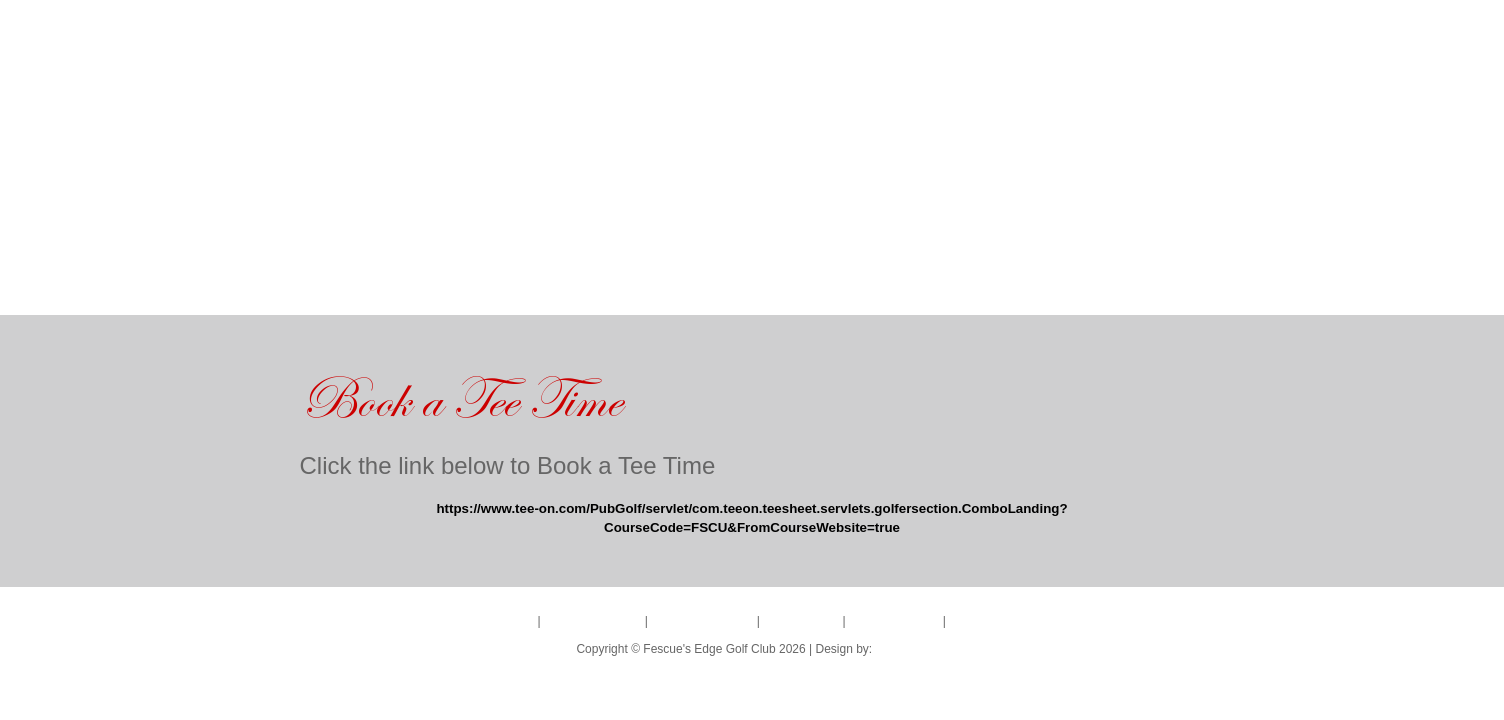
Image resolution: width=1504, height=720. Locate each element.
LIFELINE (902, 649)
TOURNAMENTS (572, 286)
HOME (310, 286)
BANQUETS (702, 286)
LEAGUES (960, 286)
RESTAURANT (836, 286)
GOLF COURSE (419, 286)
